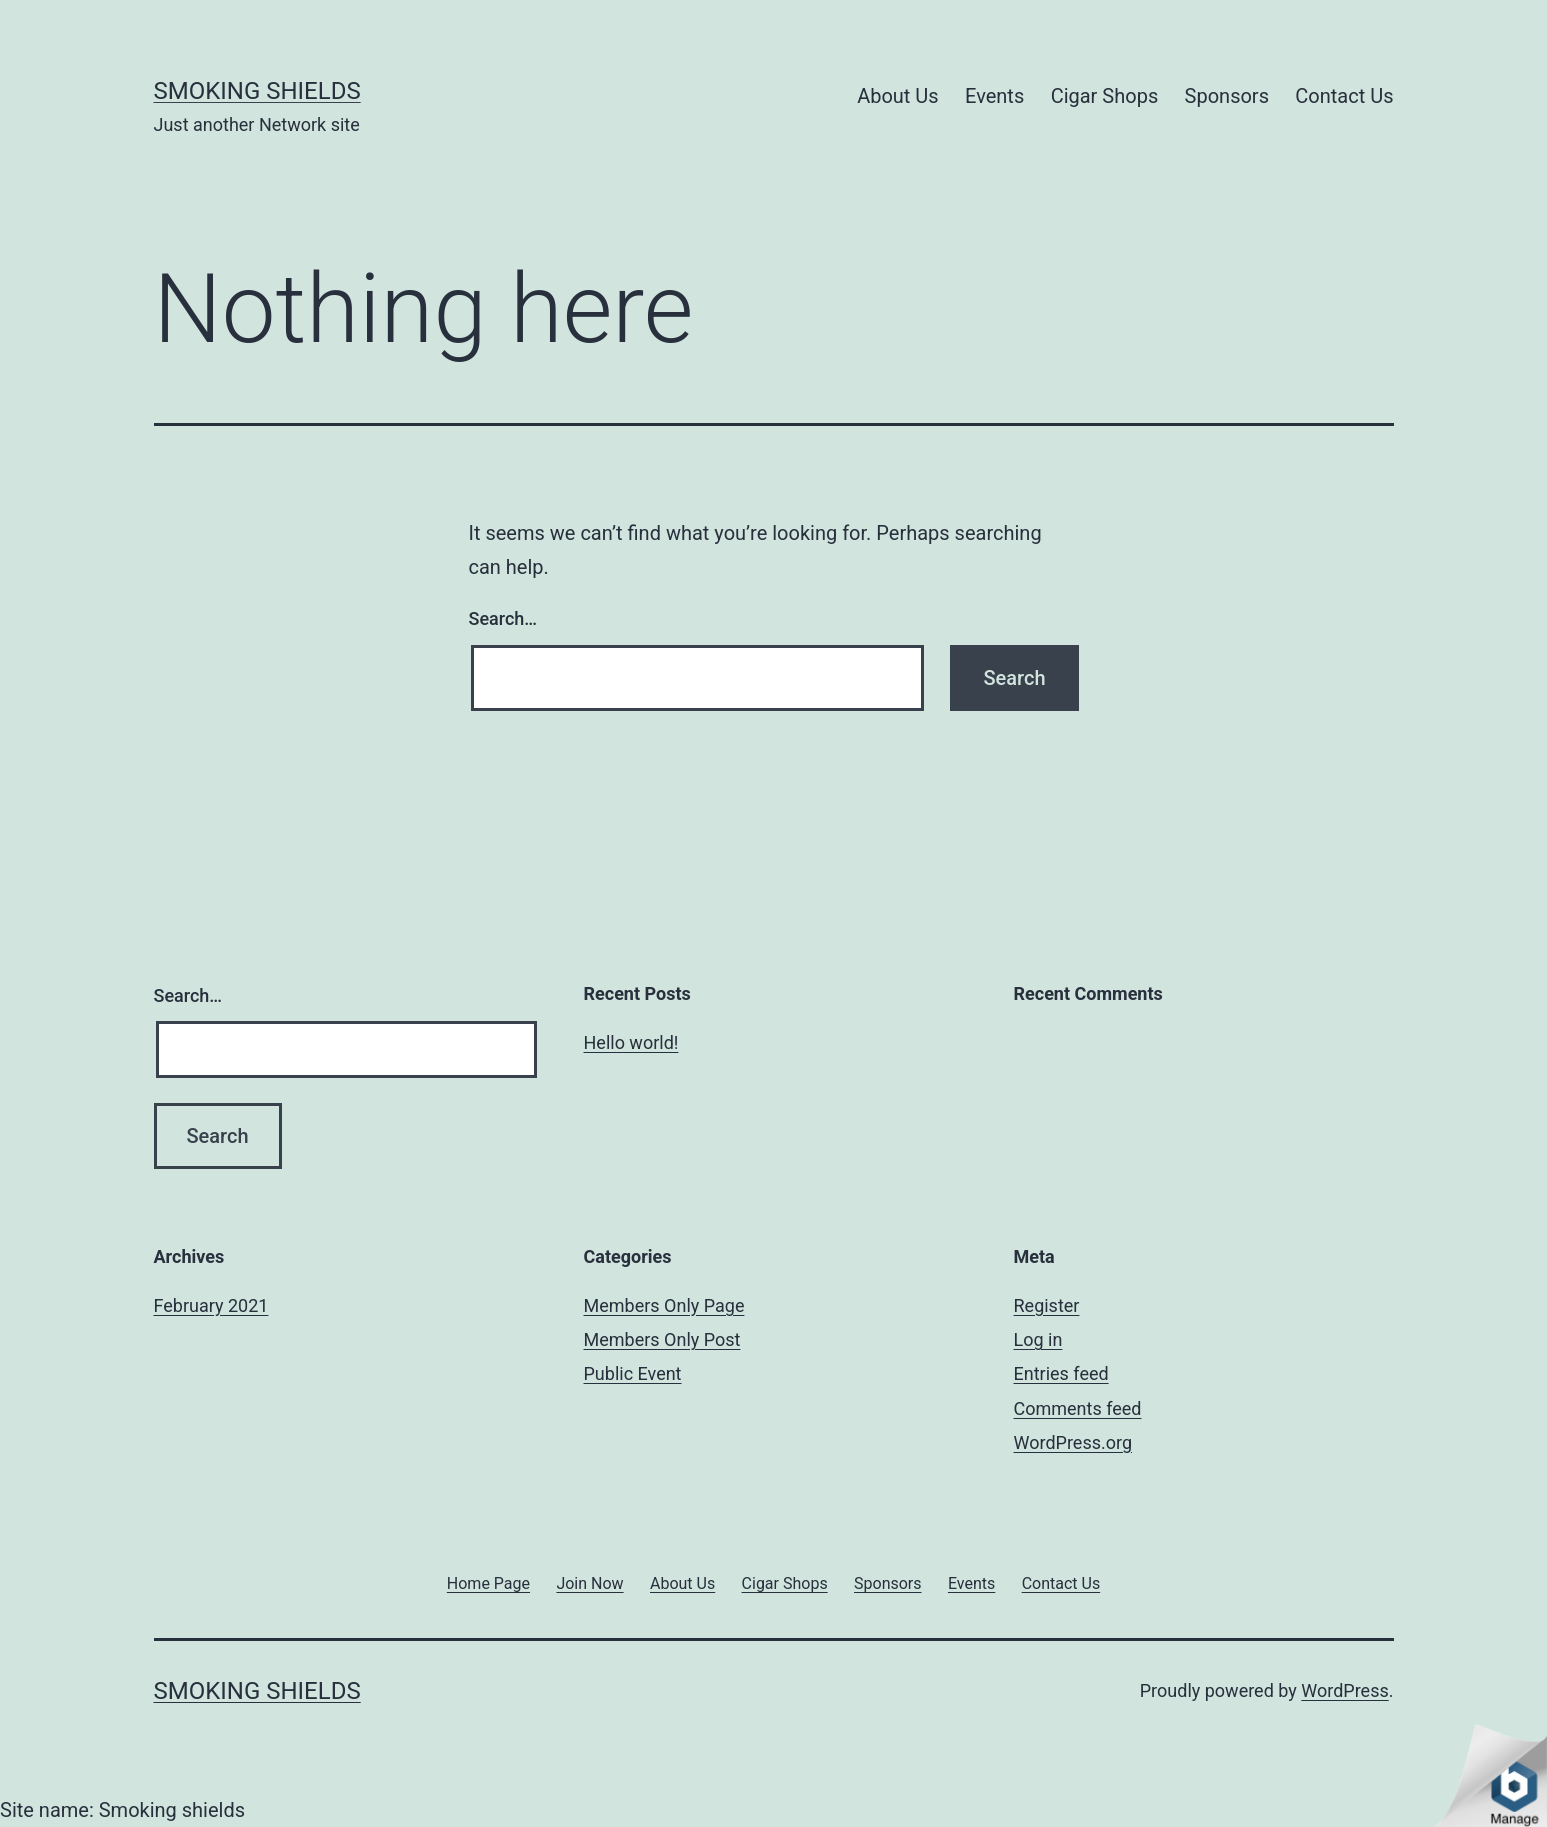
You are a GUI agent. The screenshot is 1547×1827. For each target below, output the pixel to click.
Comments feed (1078, 1408)
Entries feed (1061, 1373)
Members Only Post (662, 1339)
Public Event (633, 1373)
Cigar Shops (1105, 96)
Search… (503, 618)
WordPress (1344, 1690)
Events (994, 96)
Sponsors (1227, 96)
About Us (898, 96)
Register (1047, 1305)
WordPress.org (1073, 1442)
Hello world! (631, 1042)
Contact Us (1344, 96)
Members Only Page (664, 1305)
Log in (1038, 1339)
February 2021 (211, 1305)
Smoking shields (257, 91)
